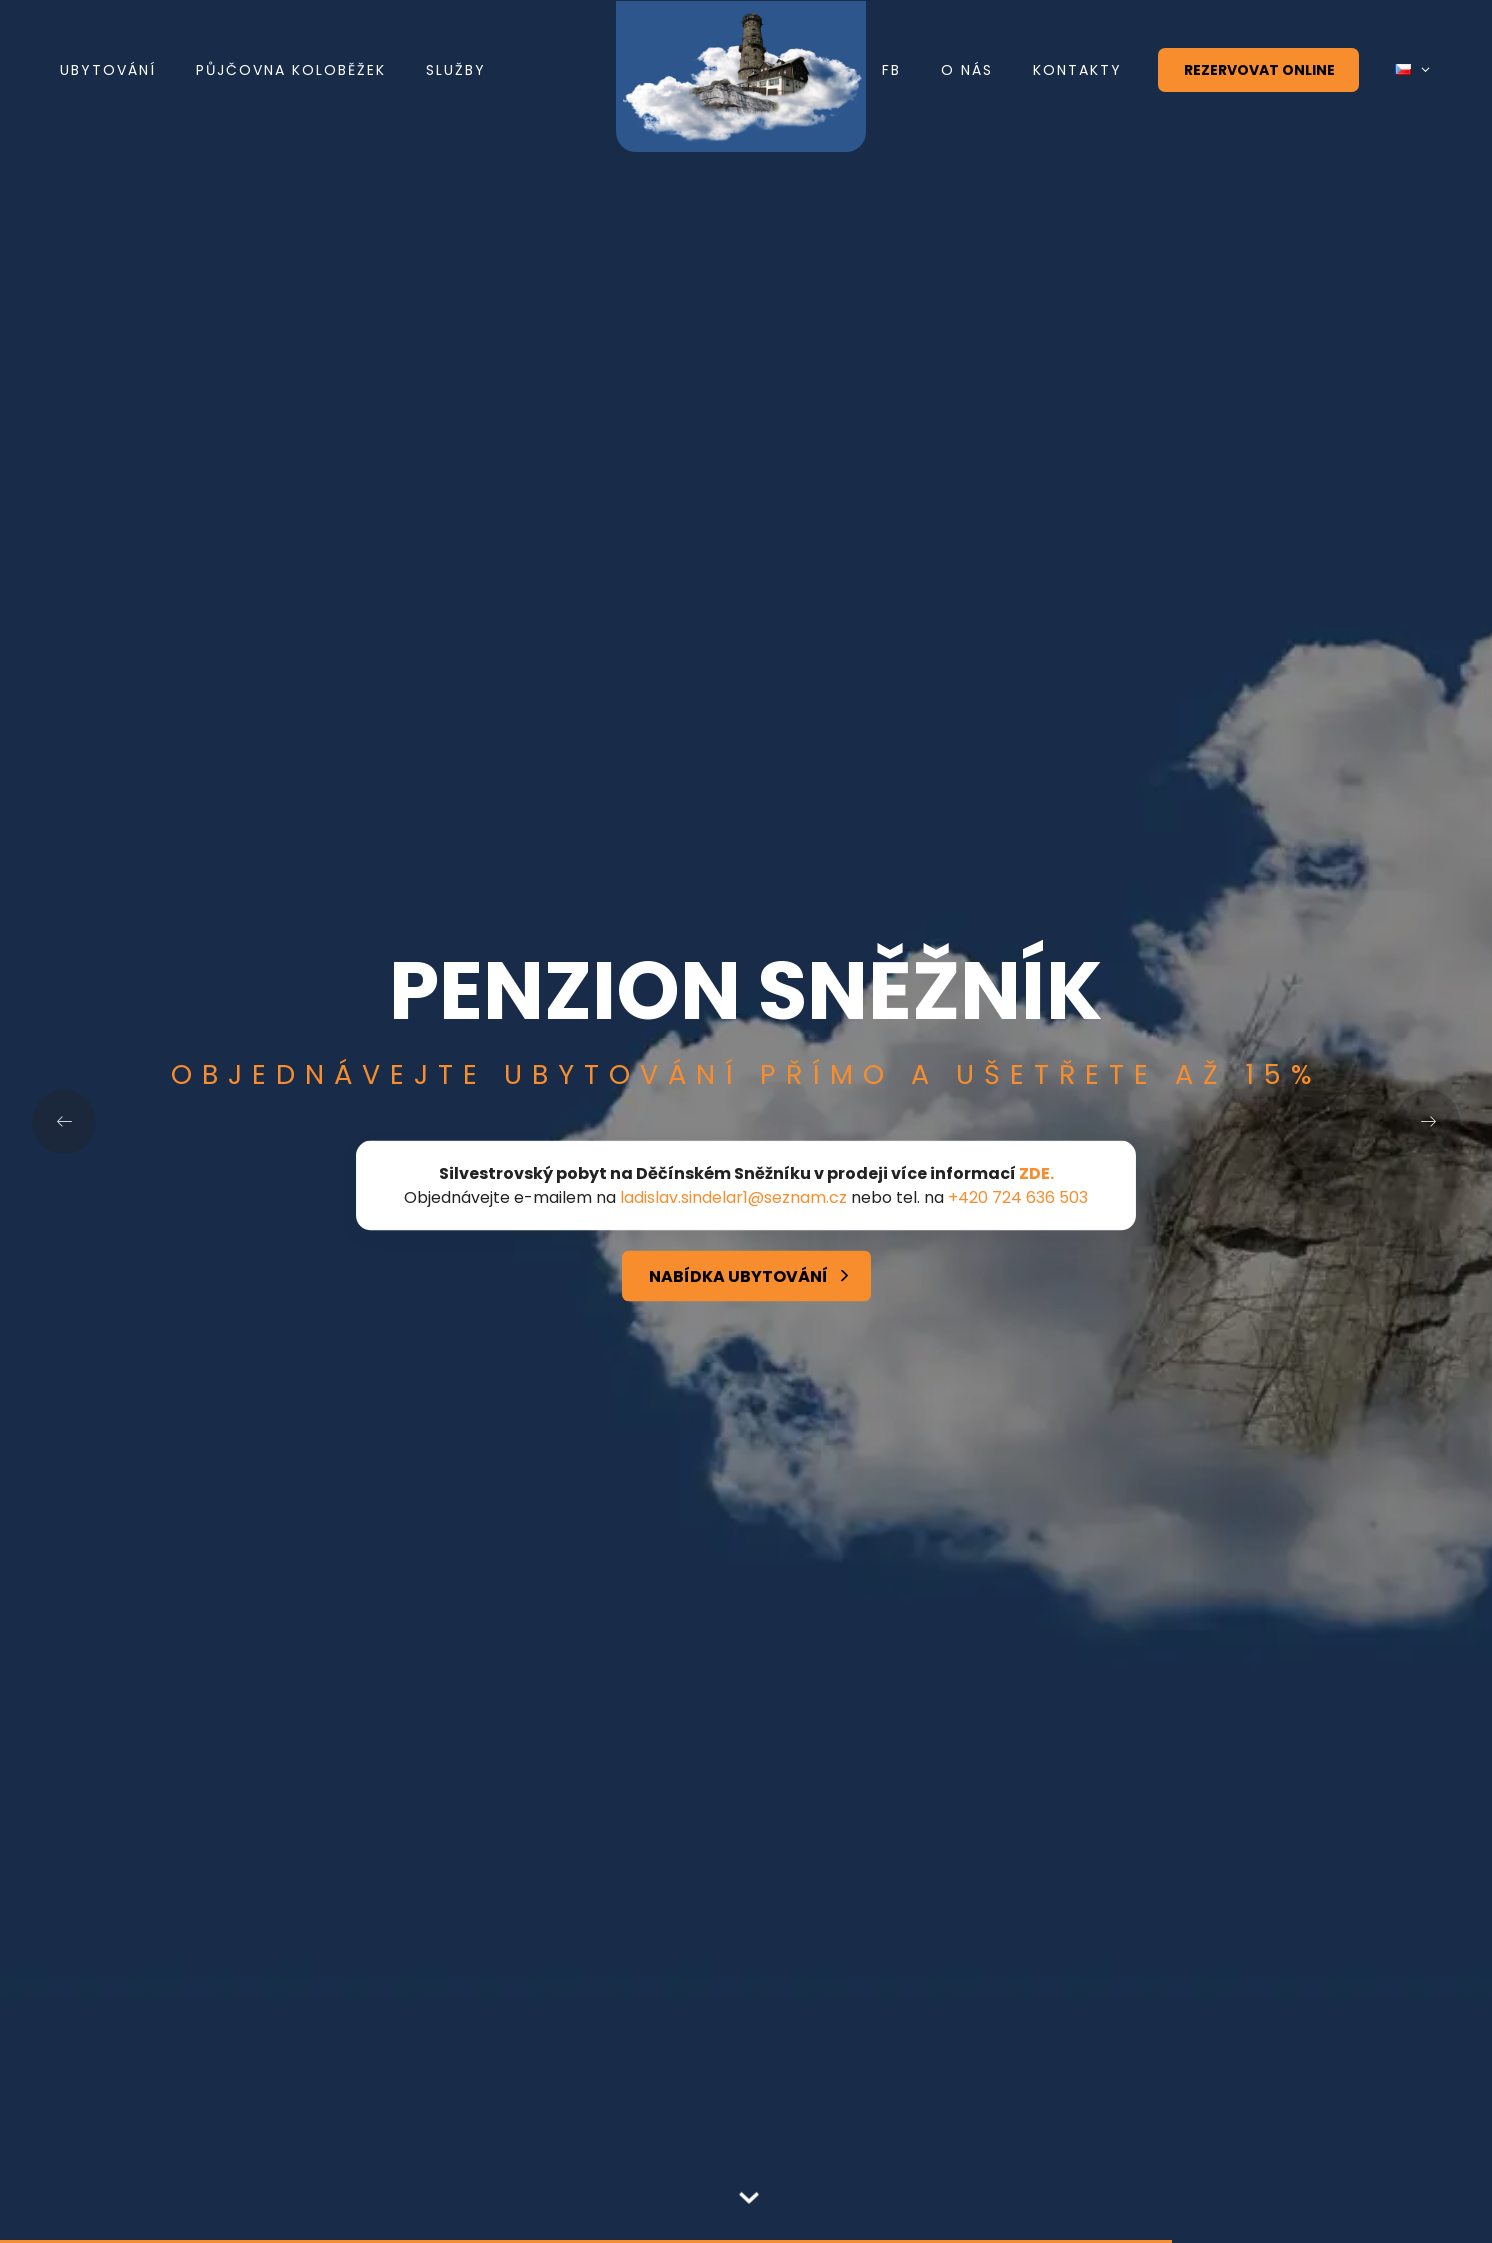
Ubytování (108, 70)
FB (891, 70)
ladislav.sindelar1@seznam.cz (733, 1197)
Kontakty (1077, 70)
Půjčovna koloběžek (291, 70)
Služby (456, 70)
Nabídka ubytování (738, 1276)
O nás (967, 70)
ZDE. (1036, 1173)
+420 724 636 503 (1018, 1197)
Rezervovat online (1259, 70)
